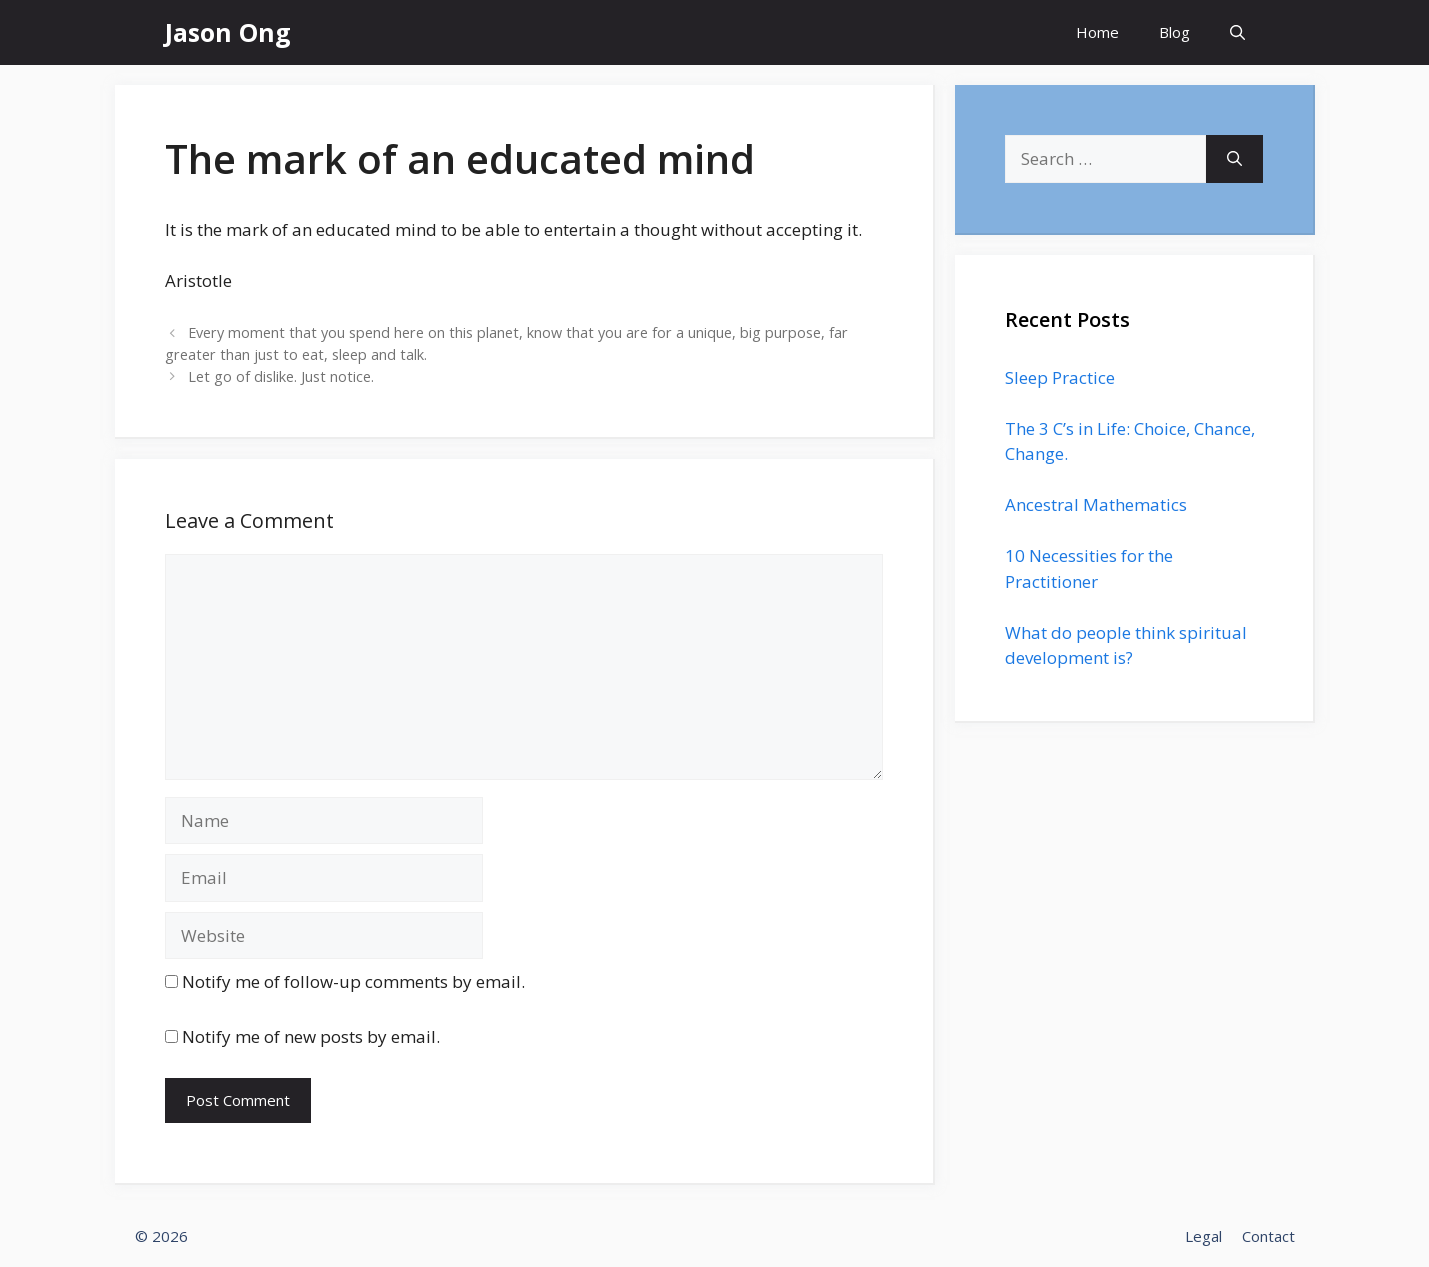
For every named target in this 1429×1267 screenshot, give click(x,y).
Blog (1174, 32)
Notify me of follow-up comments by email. (353, 981)
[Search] (1234, 159)
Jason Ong (228, 32)
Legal (1203, 1236)
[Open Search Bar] (1237, 32)
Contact (1268, 1236)
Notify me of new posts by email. (311, 1036)
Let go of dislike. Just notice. (281, 376)
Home (1097, 32)
